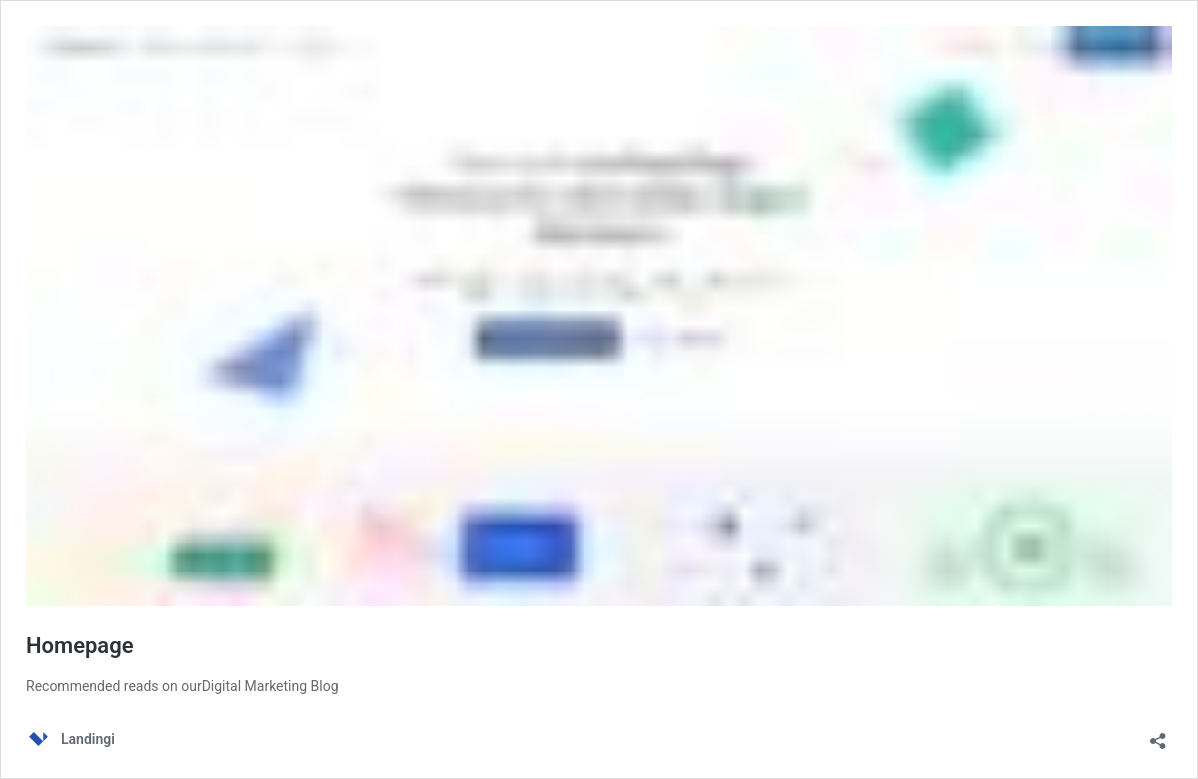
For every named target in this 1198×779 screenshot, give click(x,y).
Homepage (80, 645)
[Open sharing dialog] (1158, 734)
